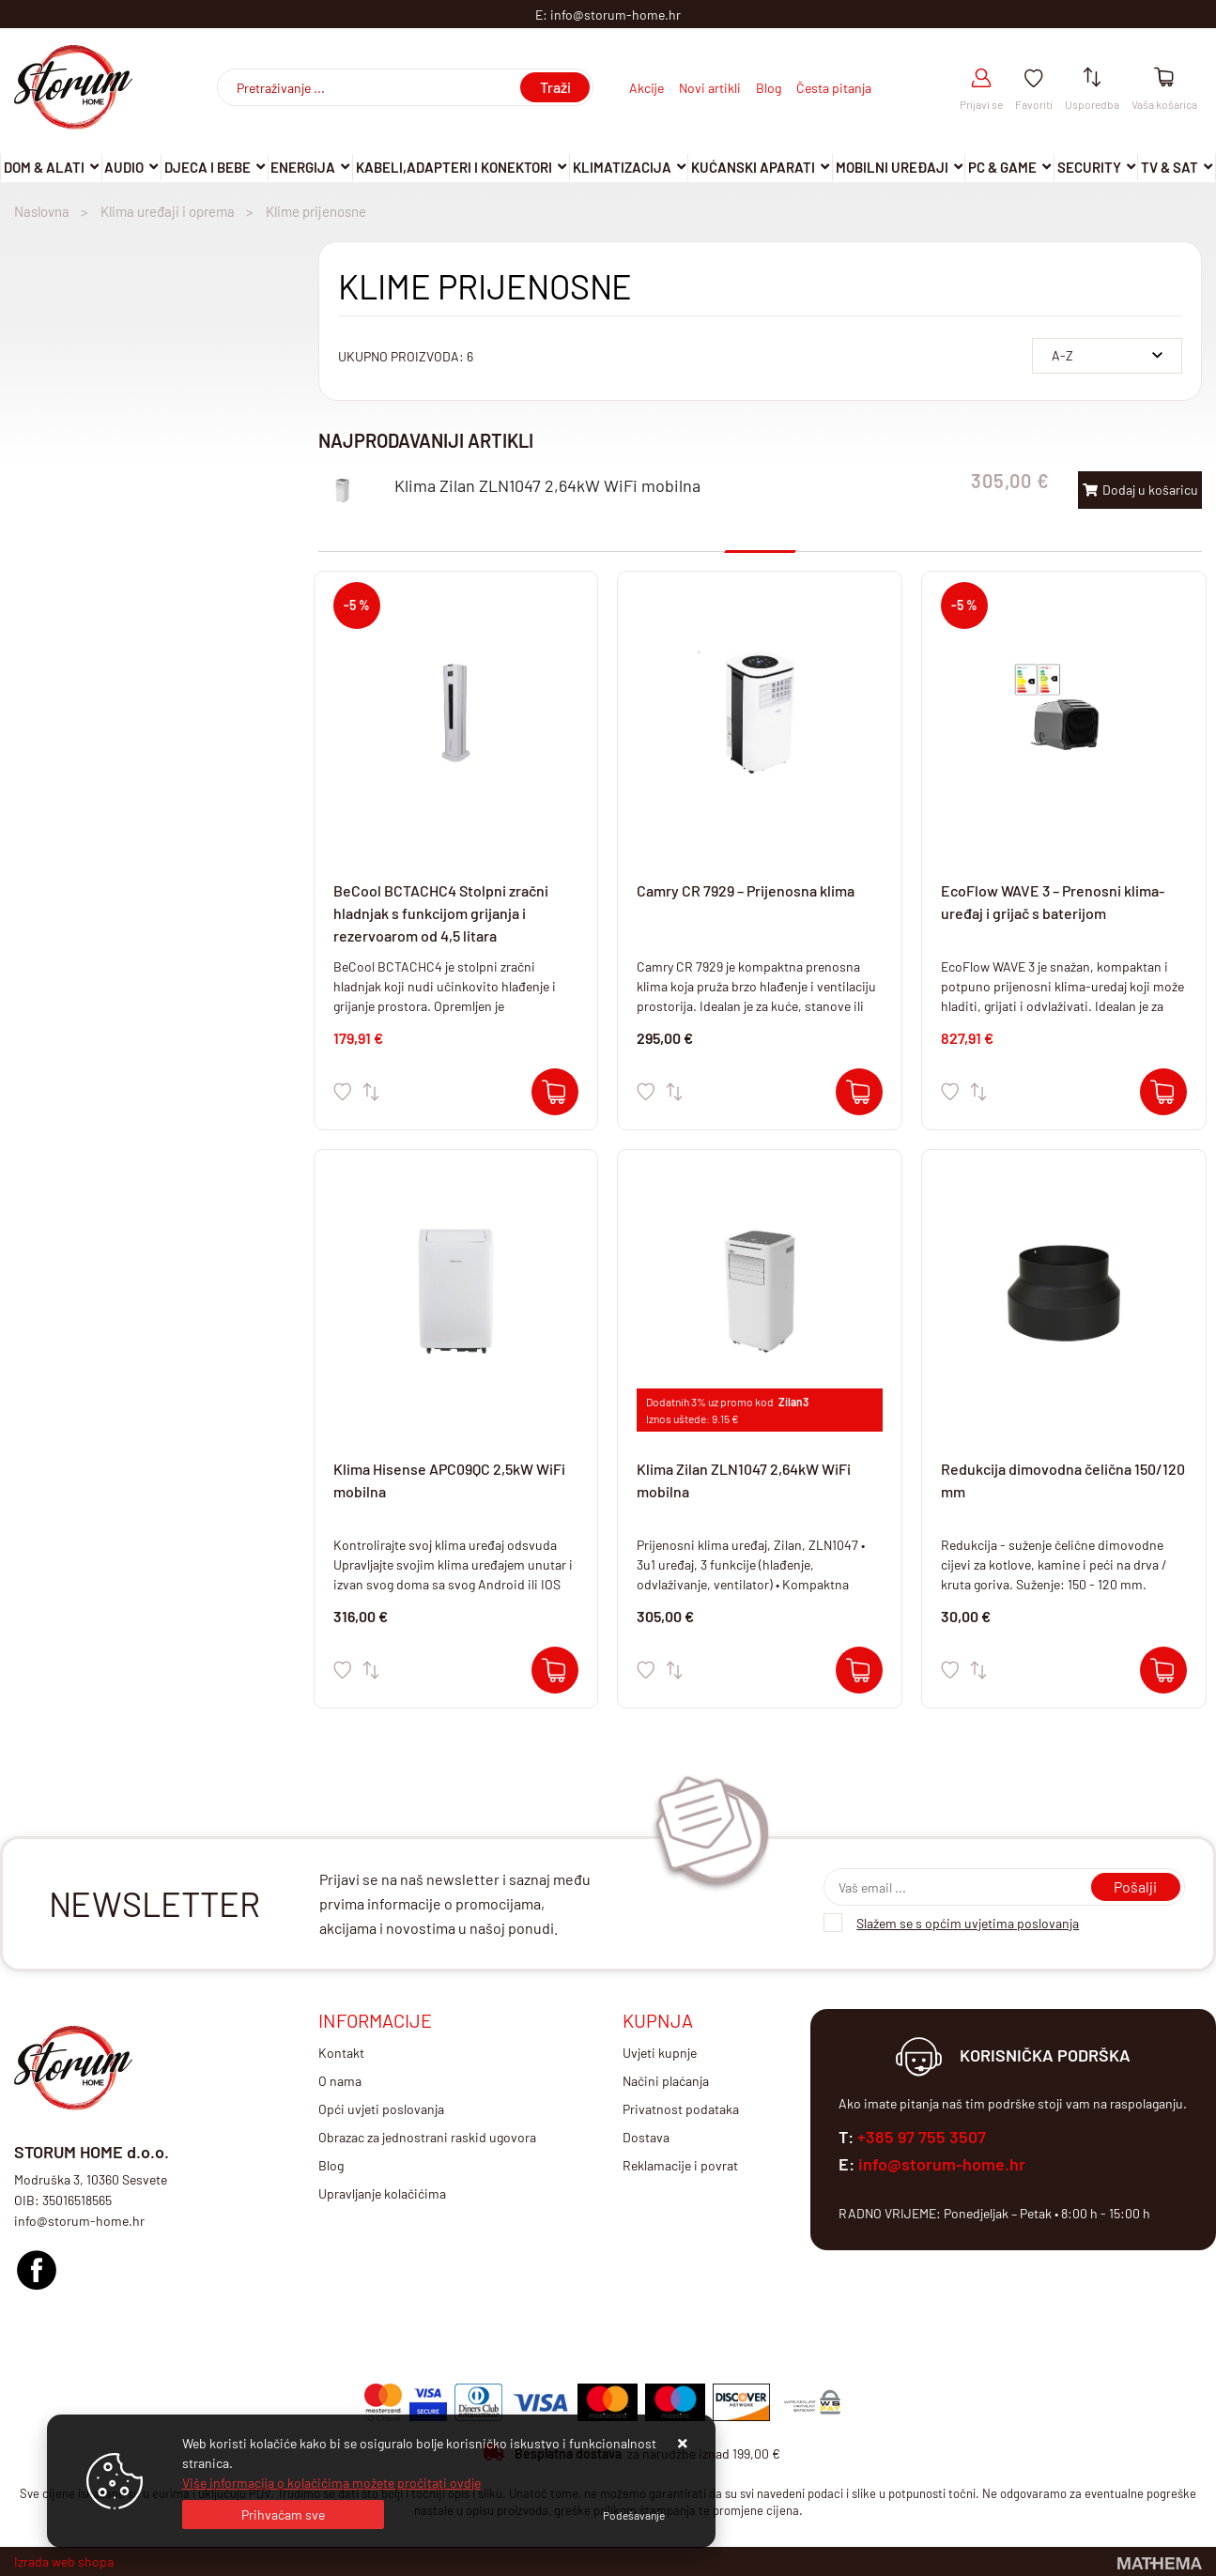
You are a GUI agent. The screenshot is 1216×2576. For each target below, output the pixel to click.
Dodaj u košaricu (1140, 490)
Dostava (646, 2137)
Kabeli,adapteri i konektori (454, 167)
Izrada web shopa (64, 2561)
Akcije (646, 88)
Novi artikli (710, 88)
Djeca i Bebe (207, 167)
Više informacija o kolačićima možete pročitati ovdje (331, 2483)
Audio (124, 167)
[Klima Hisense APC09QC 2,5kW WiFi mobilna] (554, 1670)
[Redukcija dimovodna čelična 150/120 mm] (1163, 1670)
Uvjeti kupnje (660, 2053)
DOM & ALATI (44, 167)
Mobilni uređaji (892, 167)
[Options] (633, 2515)
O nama (340, 2081)
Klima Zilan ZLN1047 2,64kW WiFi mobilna (547, 485)
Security (1089, 167)
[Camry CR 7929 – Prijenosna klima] (859, 1091)
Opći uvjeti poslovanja (381, 2109)
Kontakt (341, 2053)
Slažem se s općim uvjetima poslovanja (967, 1923)
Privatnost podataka (681, 2109)
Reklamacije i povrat (680, 2165)
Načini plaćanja (666, 2081)
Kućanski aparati (753, 167)
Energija (302, 167)
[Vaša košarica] (1164, 78)
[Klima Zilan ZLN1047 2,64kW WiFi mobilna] (859, 1670)
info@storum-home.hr (941, 2164)
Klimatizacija (622, 167)
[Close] (283, 2514)
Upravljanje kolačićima (382, 2193)
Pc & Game (1002, 167)
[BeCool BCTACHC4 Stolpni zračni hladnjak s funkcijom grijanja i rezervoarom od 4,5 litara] (554, 1091)
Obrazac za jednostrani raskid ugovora (427, 2137)
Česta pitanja (833, 88)
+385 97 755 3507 (921, 2136)
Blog (768, 88)
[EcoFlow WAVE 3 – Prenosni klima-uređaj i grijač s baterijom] (1163, 1091)
